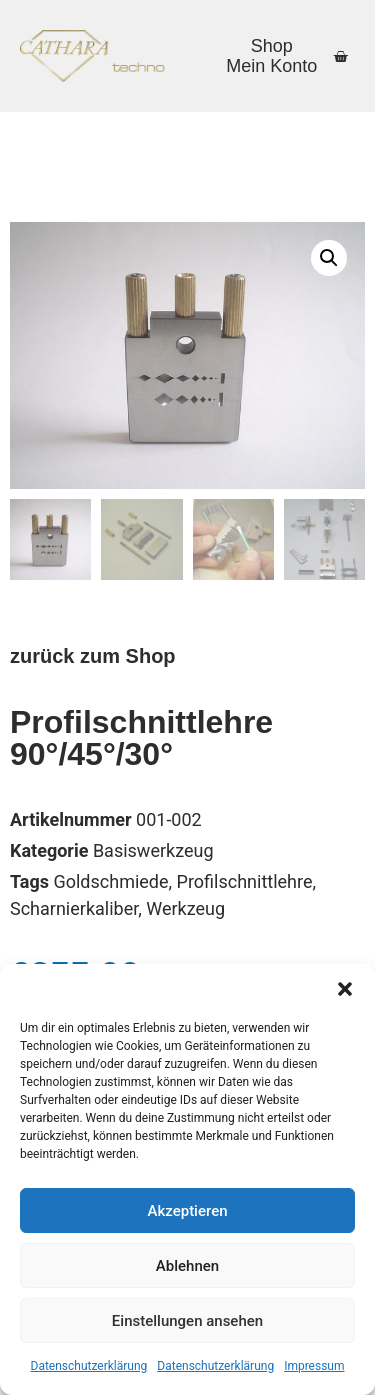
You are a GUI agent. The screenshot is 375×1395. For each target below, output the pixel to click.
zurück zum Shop (93, 656)
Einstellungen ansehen (187, 1321)
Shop (272, 46)
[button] (345, 989)
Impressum (314, 1366)
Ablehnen (187, 1266)
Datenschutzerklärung (89, 1366)
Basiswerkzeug (153, 850)
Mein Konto (271, 66)
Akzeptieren (187, 1211)
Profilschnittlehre (245, 881)
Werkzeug (185, 908)
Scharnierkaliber (74, 908)
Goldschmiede (110, 881)
